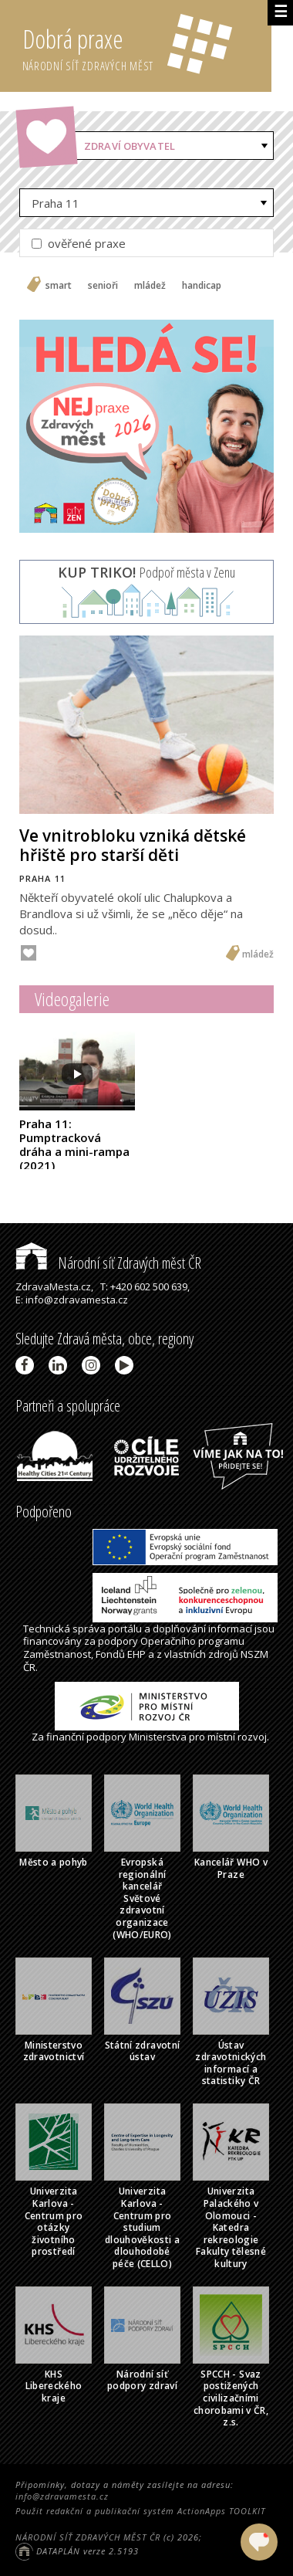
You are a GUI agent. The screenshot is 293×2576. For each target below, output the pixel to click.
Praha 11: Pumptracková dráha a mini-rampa (74, 1144)
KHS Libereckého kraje (54, 2386)
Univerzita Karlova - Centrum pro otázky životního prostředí (54, 2221)
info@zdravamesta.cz (62, 2496)
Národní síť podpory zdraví (142, 2380)
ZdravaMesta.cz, (54, 1286)
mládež (150, 285)
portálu (125, 1628)
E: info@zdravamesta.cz (71, 1300)
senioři (103, 285)
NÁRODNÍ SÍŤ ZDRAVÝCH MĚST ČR (87, 2537)
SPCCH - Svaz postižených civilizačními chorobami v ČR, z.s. (231, 2398)
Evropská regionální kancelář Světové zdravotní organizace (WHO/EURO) (142, 1898)
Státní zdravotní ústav (142, 2051)
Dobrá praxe (146, 46)
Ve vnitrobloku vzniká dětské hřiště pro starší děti (132, 845)
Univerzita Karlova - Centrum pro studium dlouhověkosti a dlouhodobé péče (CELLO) (142, 2227)
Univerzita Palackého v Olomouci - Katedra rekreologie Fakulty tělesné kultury (231, 2227)
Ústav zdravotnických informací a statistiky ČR (230, 2063)
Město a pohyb (53, 1862)
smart (58, 285)
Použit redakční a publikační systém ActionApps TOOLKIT (140, 2511)
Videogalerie (72, 999)
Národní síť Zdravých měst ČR (108, 1262)
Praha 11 (55, 203)
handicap (201, 285)
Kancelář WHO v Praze (231, 1868)
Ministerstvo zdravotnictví (54, 2051)
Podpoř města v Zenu (146, 572)
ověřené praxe (79, 243)
